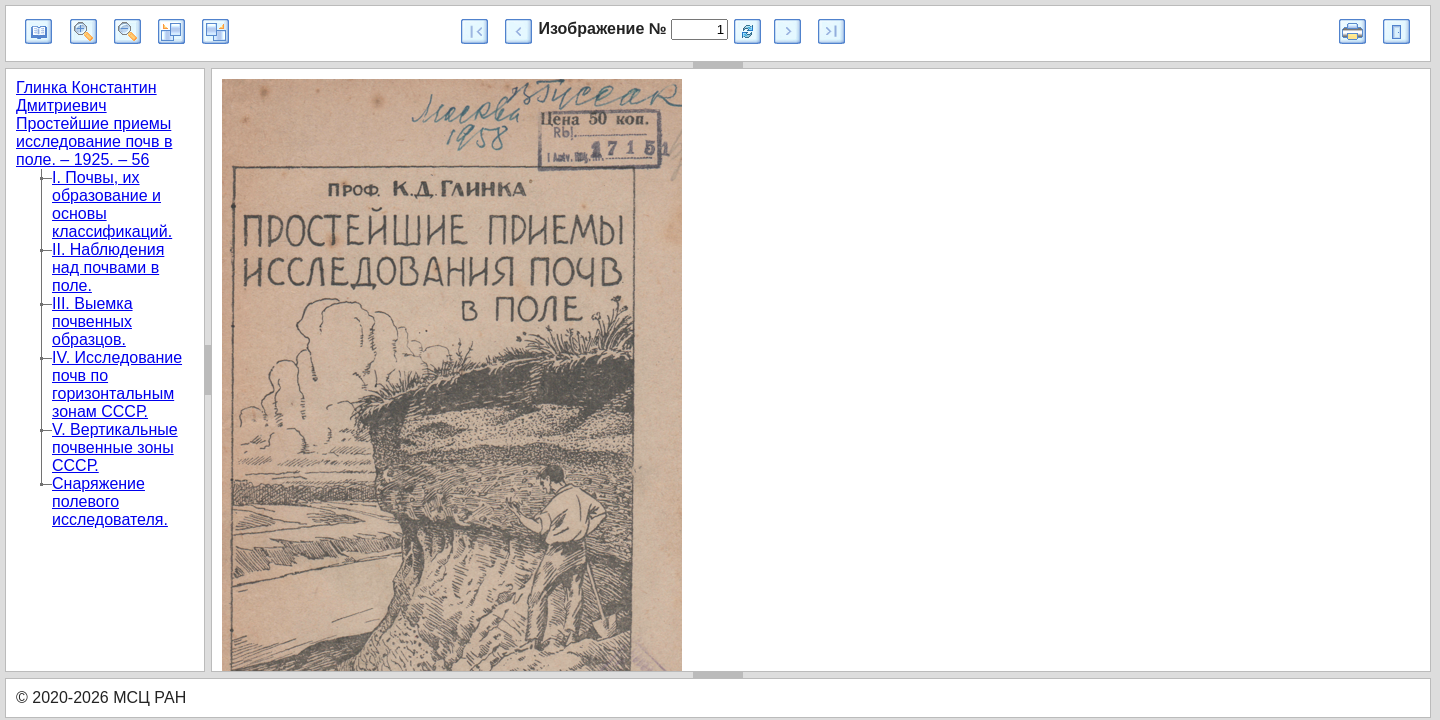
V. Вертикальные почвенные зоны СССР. (115, 447)
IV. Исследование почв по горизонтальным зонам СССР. (117, 384)
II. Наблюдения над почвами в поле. (108, 267)
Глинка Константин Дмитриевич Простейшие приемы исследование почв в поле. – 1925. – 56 (94, 123)
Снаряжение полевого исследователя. (110, 501)
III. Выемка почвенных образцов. (92, 321)
